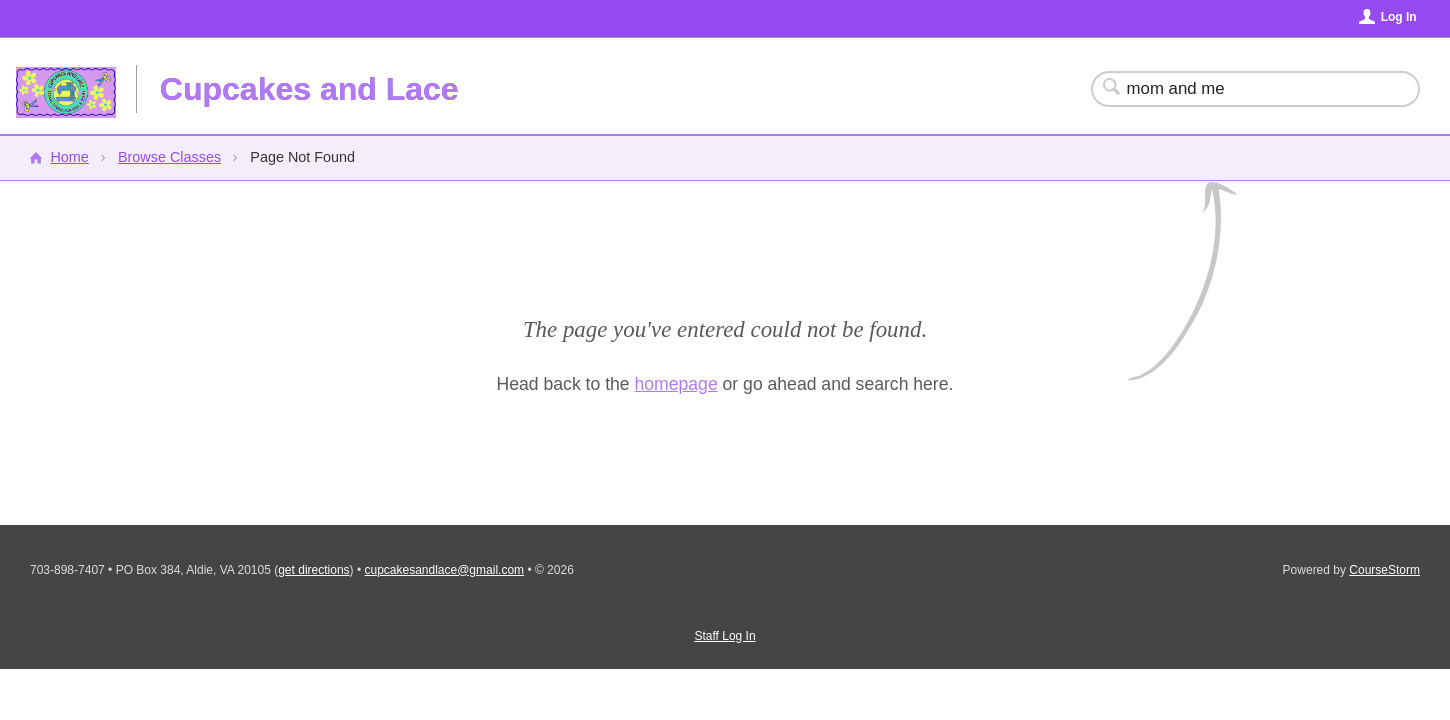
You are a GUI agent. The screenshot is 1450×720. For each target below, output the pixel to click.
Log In (1399, 17)
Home (69, 157)
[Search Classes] (1243, 89)
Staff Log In (724, 636)
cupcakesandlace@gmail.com (444, 570)
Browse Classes (169, 157)
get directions (313, 570)
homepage (676, 384)
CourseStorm (1384, 570)
